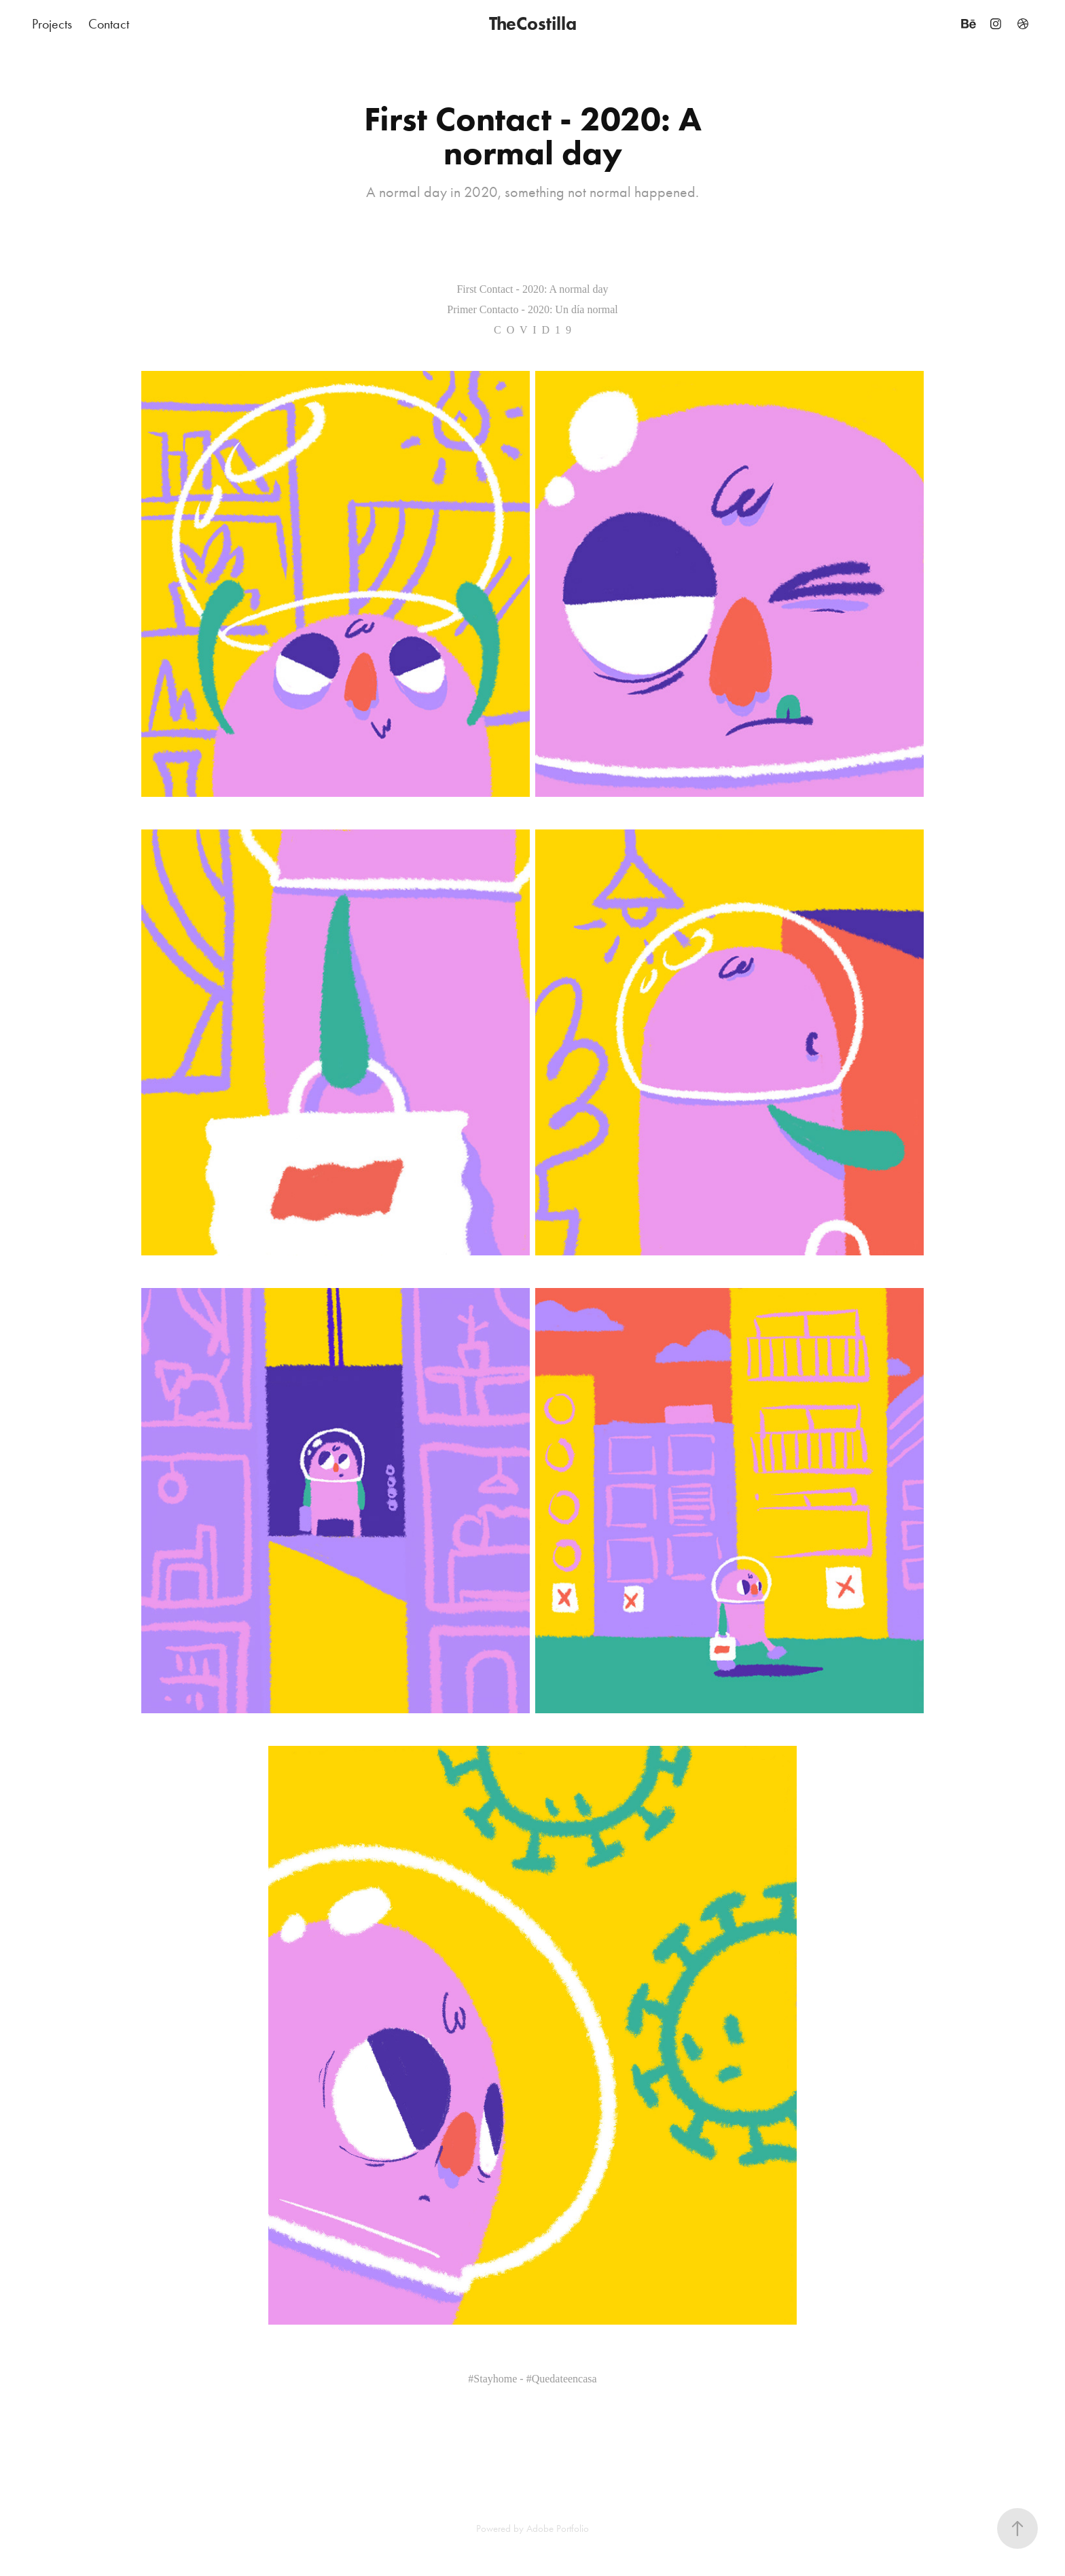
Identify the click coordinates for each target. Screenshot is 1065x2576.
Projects (52, 24)
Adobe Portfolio (557, 2528)
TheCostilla (533, 23)
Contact (108, 24)
